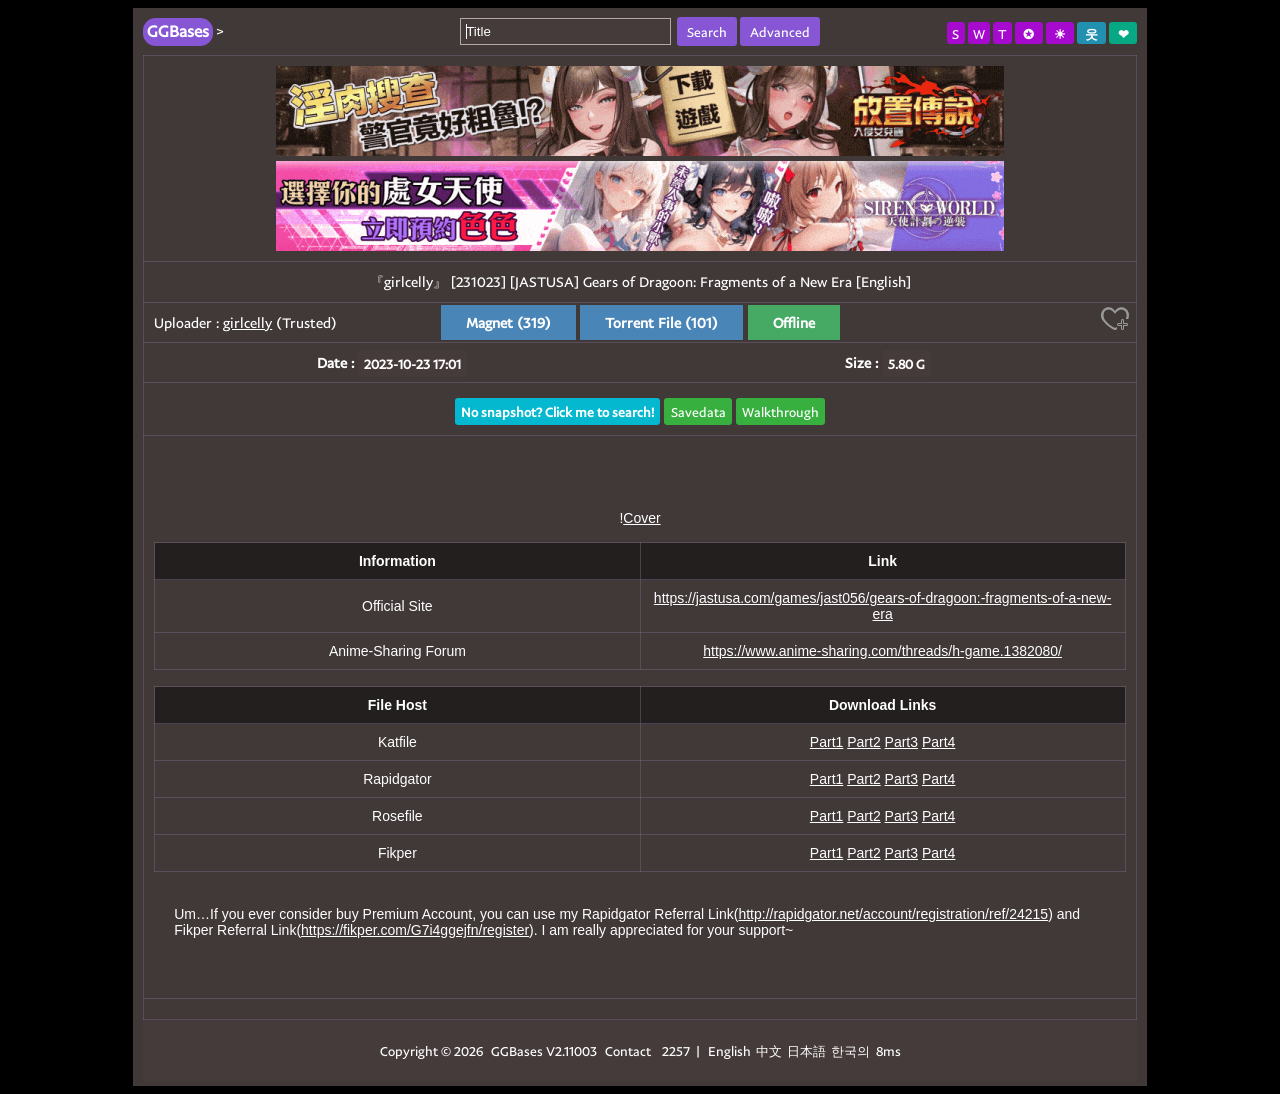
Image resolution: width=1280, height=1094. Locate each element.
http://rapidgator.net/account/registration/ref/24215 (893, 914)
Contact (628, 1050)
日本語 (806, 1050)
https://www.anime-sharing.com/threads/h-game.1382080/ (882, 651)
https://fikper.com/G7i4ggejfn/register (415, 930)
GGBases (517, 1050)
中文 (769, 1050)
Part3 (901, 742)
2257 (676, 1050)
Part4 (938, 742)
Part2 (863, 742)
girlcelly (247, 322)
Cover (641, 518)
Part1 (826, 742)
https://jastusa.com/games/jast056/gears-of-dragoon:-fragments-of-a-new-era (883, 606)
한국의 (852, 1050)
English (729, 1050)
